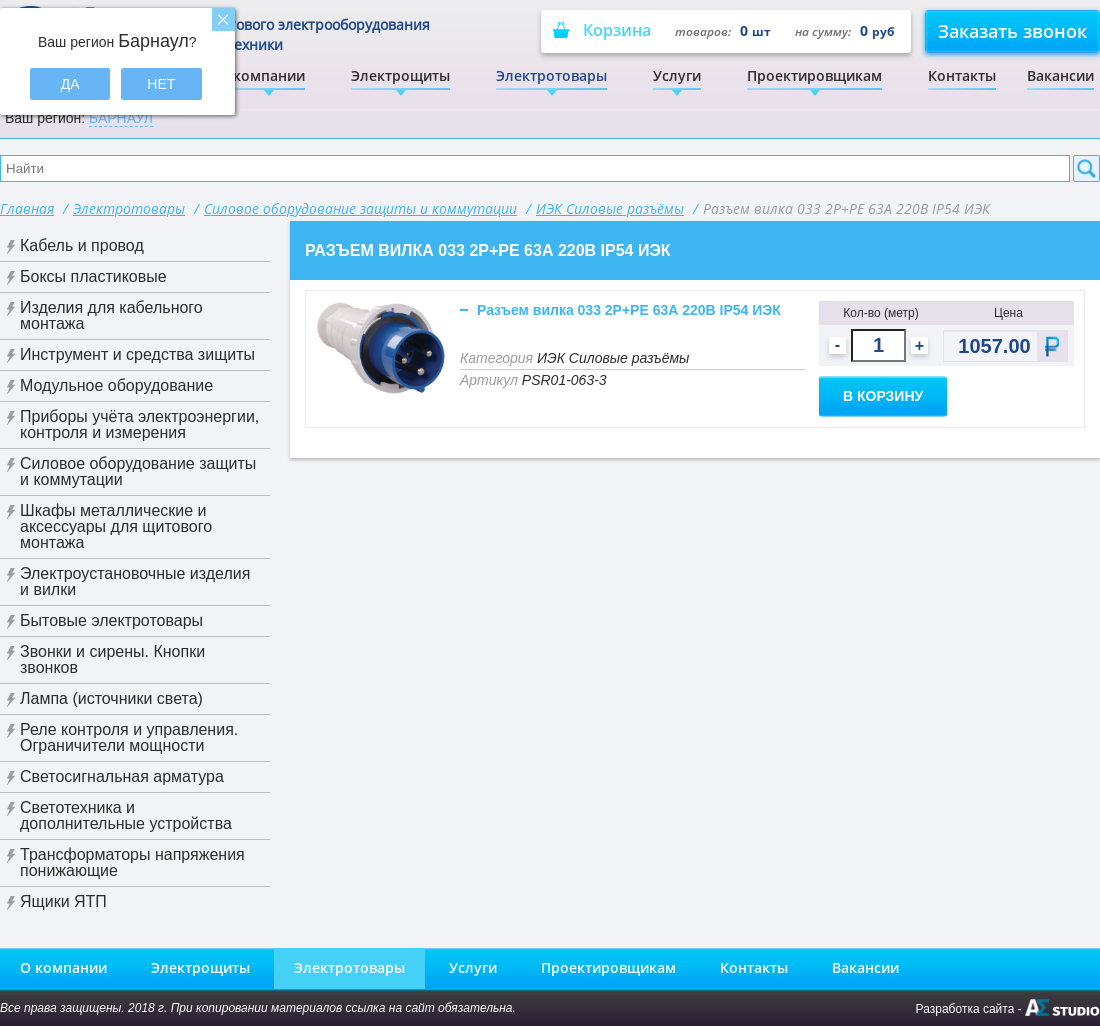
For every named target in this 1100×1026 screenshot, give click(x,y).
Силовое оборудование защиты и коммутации (360, 208)
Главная (27, 208)
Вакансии (1060, 75)
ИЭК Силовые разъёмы (610, 208)
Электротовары (551, 75)
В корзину (883, 396)
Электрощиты (400, 75)
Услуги (677, 75)
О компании (261, 75)
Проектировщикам (814, 75)
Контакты (962, 75)
